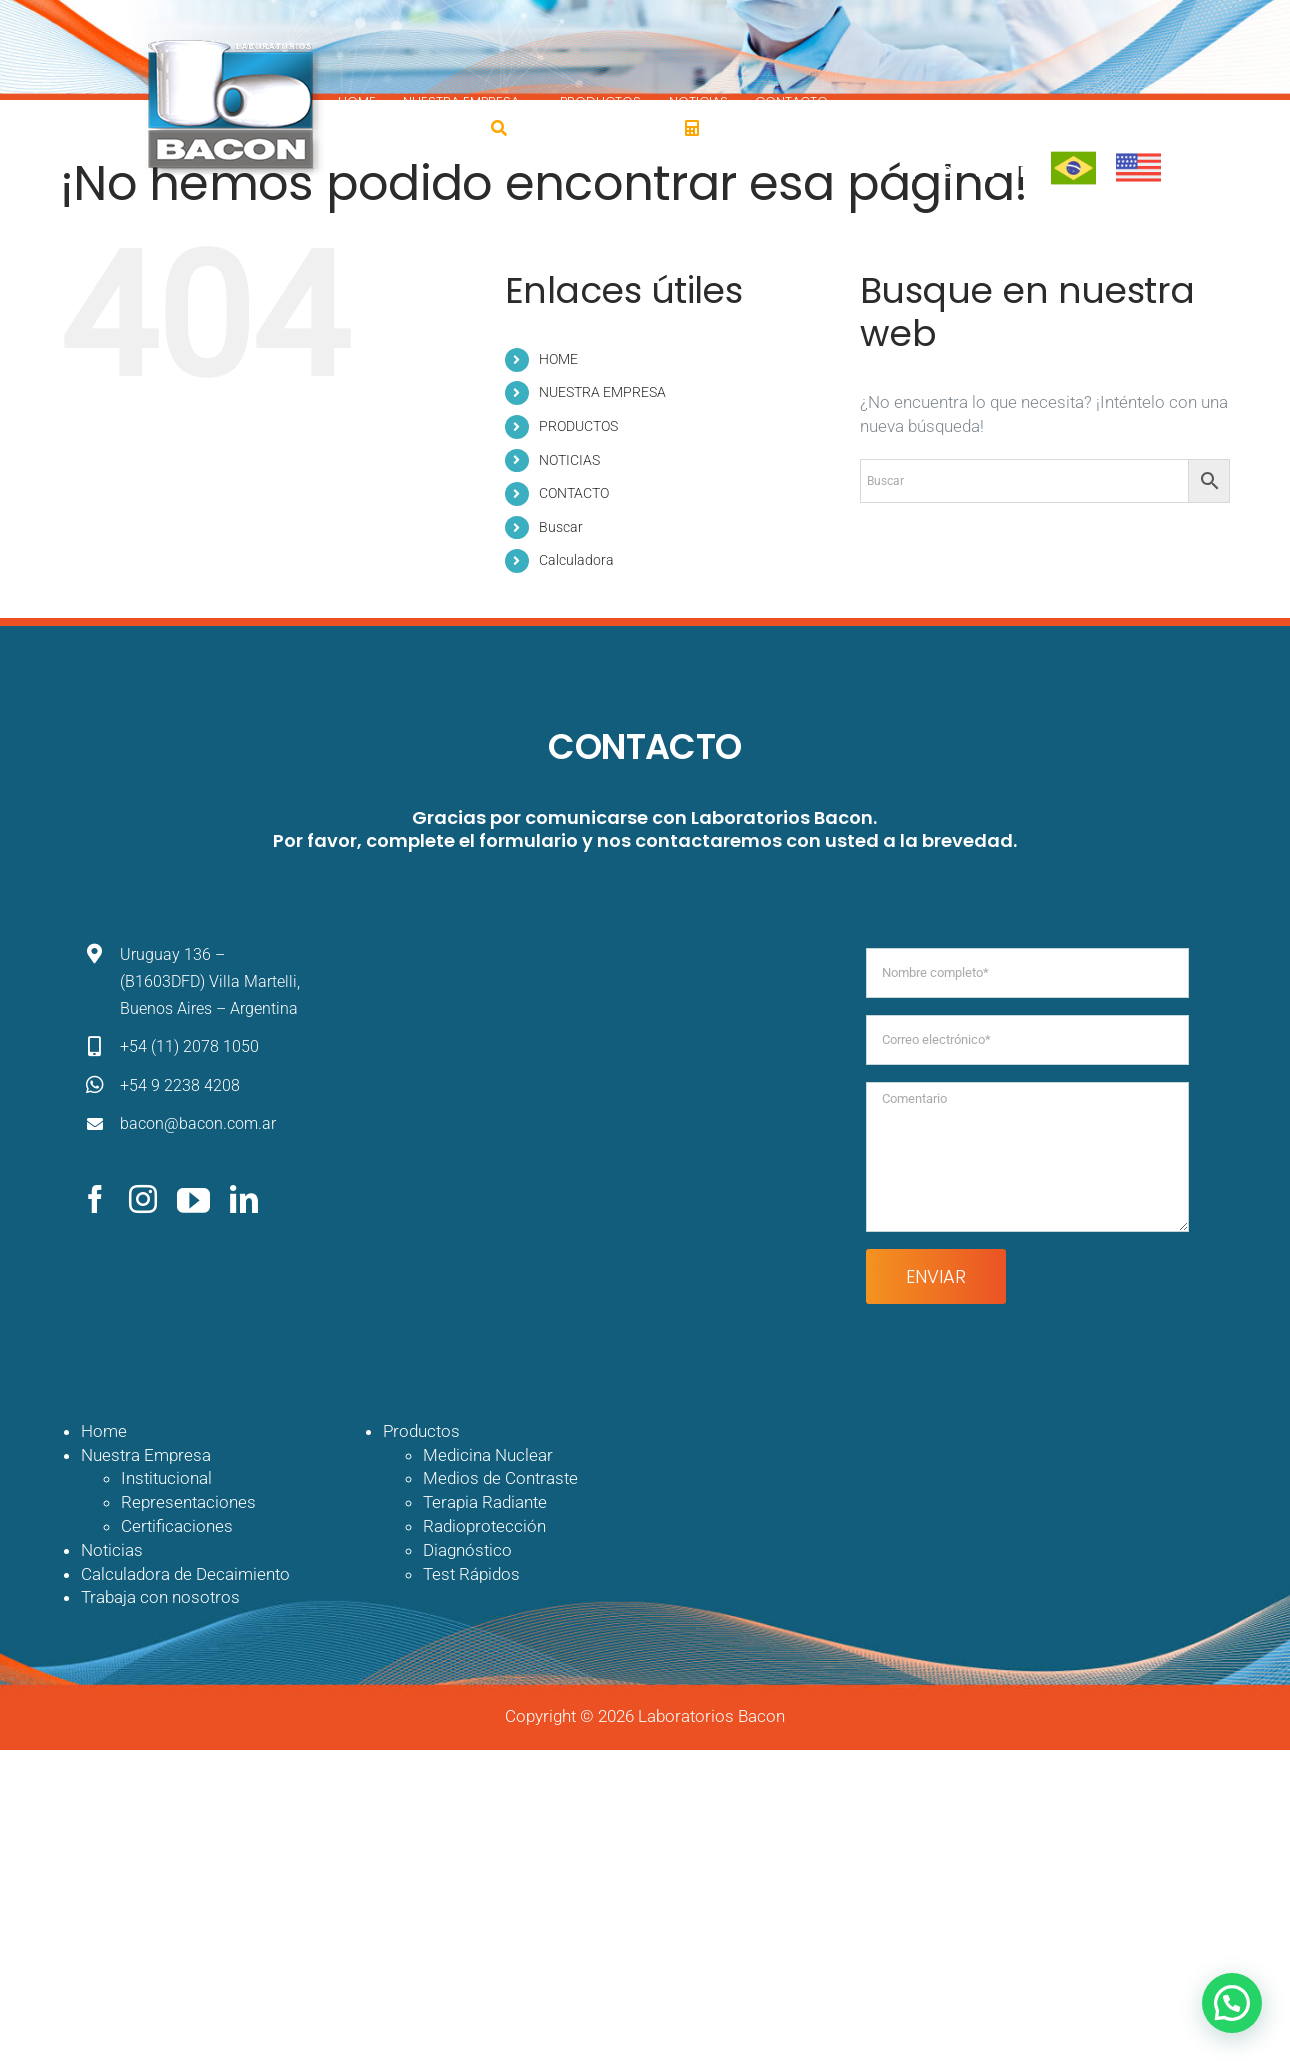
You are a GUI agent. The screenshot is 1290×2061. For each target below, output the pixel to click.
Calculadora (576, 560)
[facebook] (95, 1199)
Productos (421, 1431)
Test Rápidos (471, 1574)
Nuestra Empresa (146, 1455)
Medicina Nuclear (488, 1455)
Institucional (166, 1478)
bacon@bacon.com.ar (198, 1123)
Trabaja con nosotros (160, 1597)
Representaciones (188, 1502)
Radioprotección (484, 1526)
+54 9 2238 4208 (180, 1085)
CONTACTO (574, 493)
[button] (1232, 2003)
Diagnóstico (467, 1550)
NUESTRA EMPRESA (602, 392)
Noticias (112, 1550)
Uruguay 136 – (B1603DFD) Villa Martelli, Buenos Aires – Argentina (210, 981)
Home (104, 1431)
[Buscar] (499, 128)
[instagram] (143, 1199)
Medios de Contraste (500, 1478)
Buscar (561, 527)
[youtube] (193, 1199)
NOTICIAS (569, 460)
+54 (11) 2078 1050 (189, 1046)
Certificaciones (177, 1526)
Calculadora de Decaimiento (185, 1574)
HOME (558, 359)
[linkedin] (244, 1199)
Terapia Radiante (485, 1502)
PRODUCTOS (578, 426)
